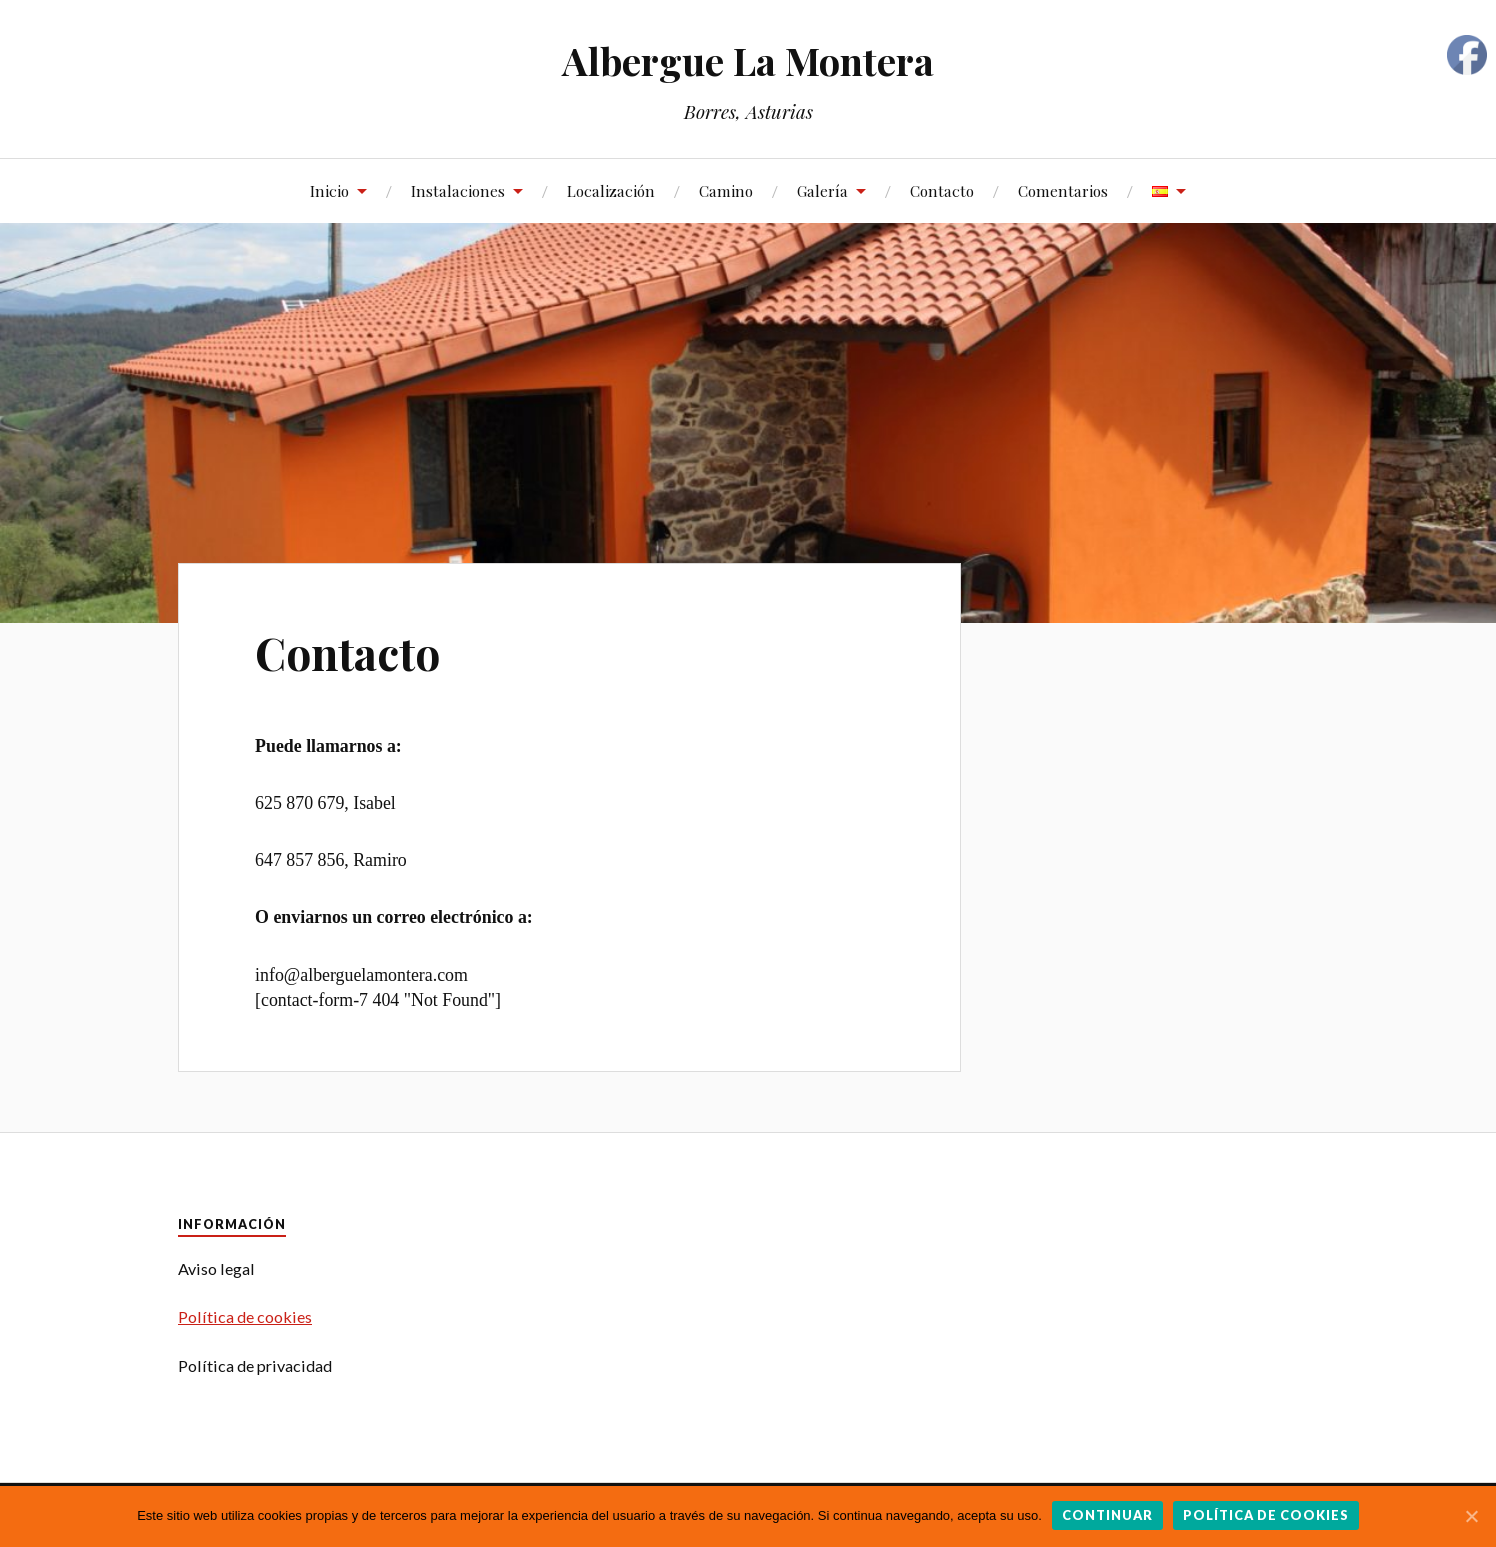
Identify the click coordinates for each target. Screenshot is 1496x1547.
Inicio (329, 190)
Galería (822, 190)
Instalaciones (458, 190)
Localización (611, 190)
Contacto (942, 190)
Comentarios (1063, 190)
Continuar (1107, 1515)
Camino (726, 190)
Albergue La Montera (748, 60)
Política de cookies (245, 1316)
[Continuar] (1471, 1516)
